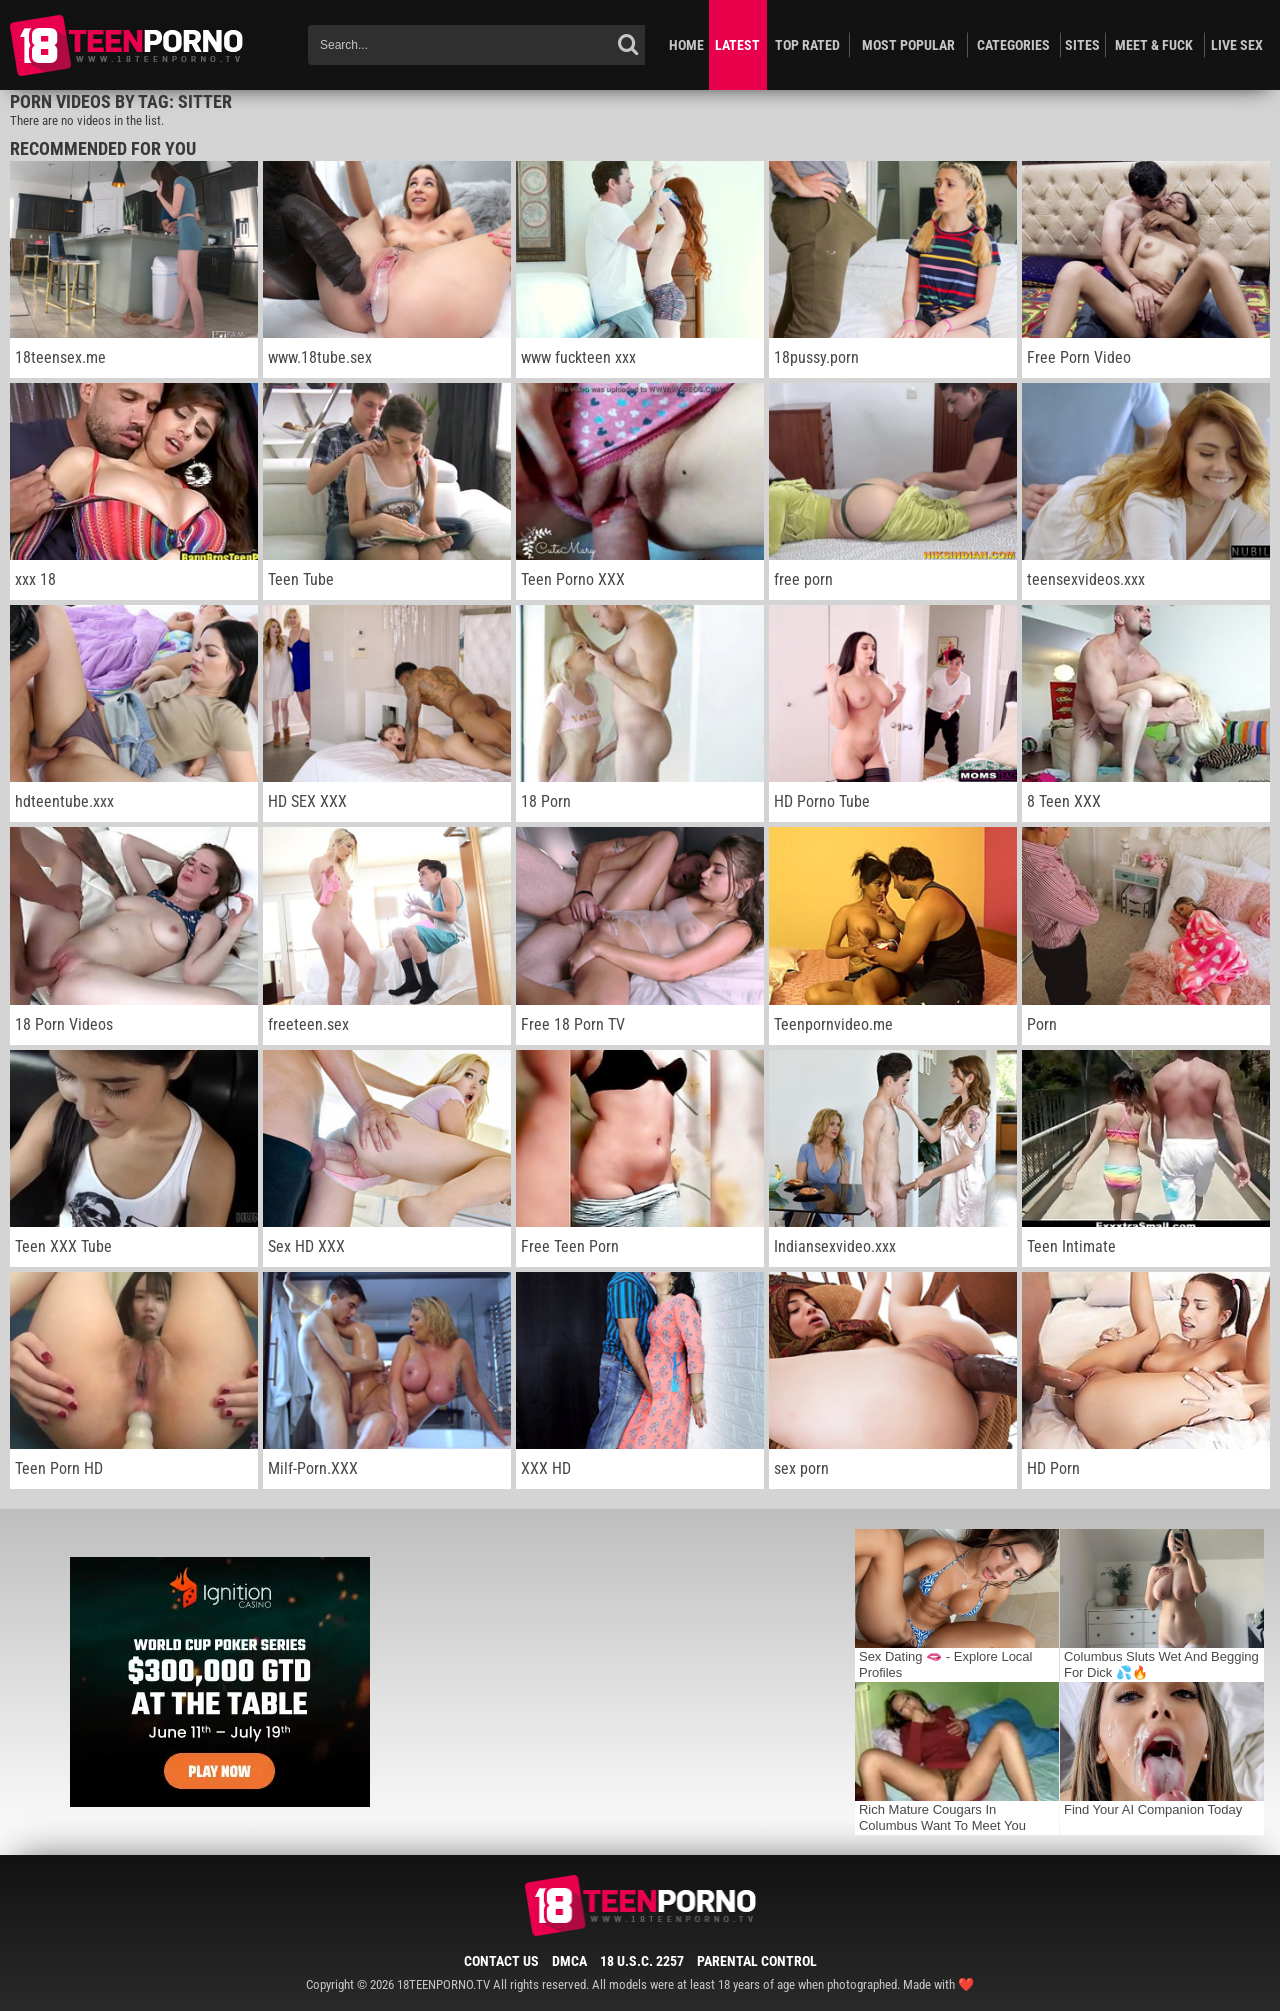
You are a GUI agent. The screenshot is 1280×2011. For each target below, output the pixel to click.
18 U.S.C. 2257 (642, 1961)
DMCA (569, 1961)
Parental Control (757, 1961)
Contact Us (501, 1961)
